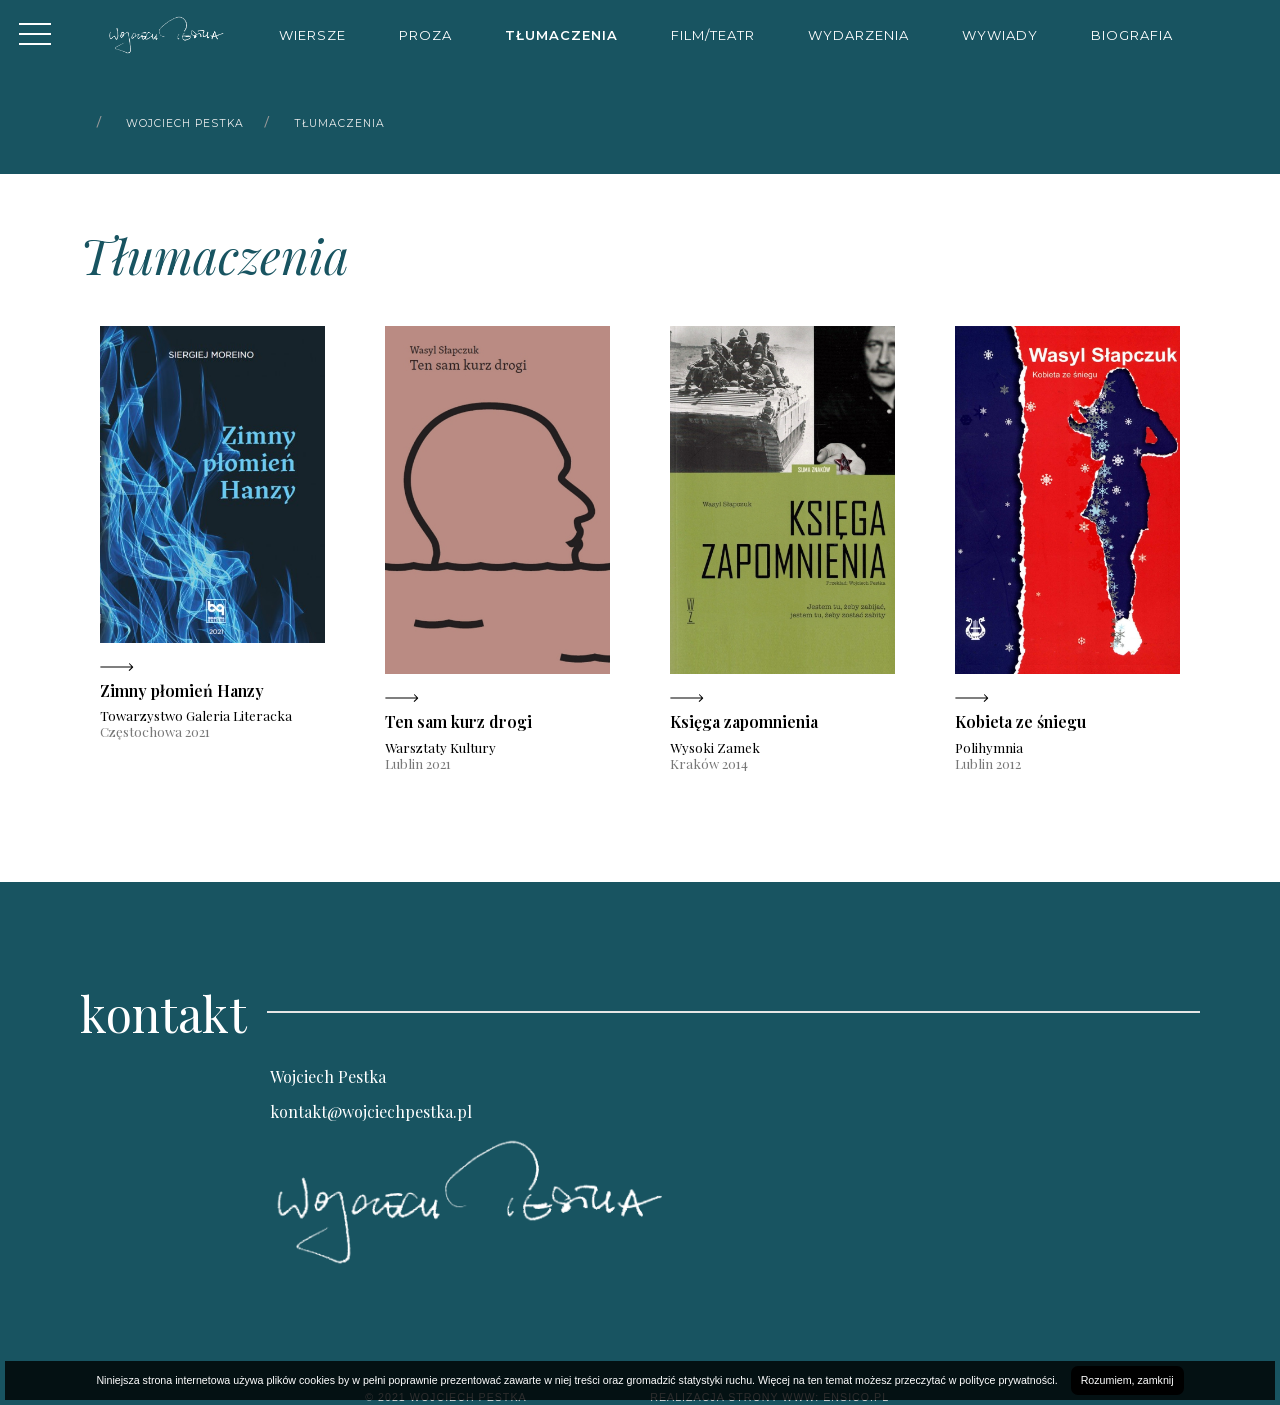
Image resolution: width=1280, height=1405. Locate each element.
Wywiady (1000, 35)
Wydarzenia (858, 35)
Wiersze (312, 35)
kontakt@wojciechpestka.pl (371, 1111)
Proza (425, 35)
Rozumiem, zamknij (1127, 1380)
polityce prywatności (1006, 1380)
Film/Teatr (713, 35)
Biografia (1132, 35)
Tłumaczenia (561, 35)
